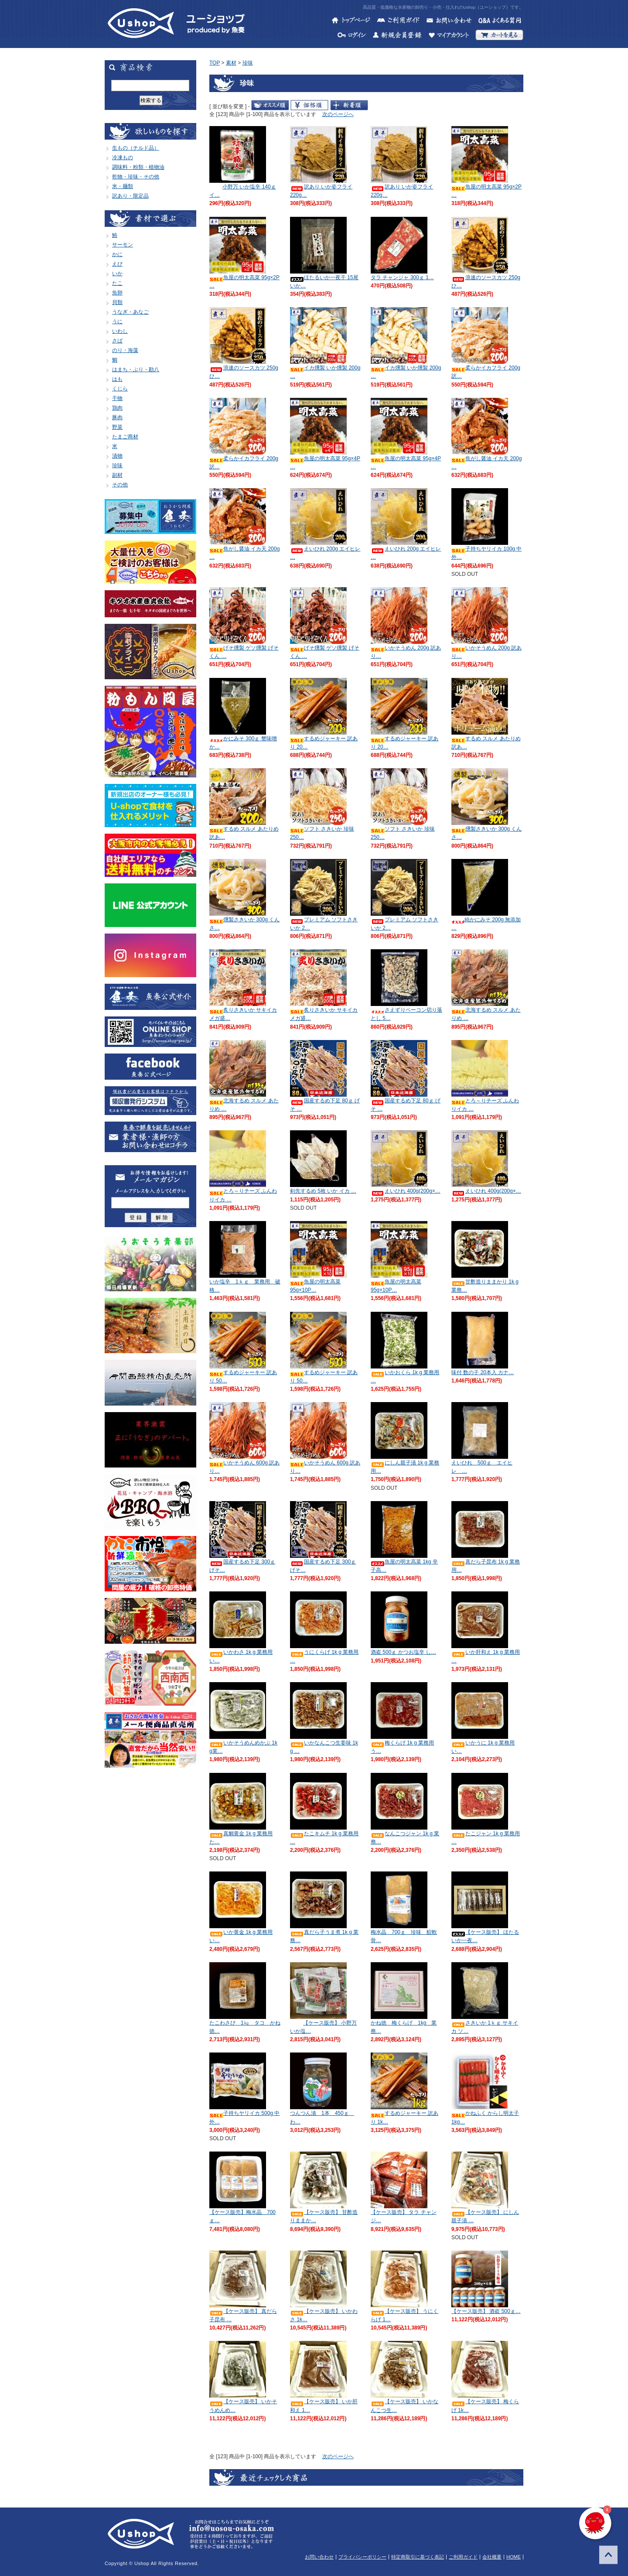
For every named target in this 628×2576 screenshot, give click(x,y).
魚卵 (117, 293)
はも (117, 379)
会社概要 (492, 2556)
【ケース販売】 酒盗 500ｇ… (486, 2311)
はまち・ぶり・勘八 (135, 369)
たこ (117, 283)
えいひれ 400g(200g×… (405, 1191)
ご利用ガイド (463, 2556)
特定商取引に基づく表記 (417, 2556)
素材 (231, 63)
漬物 (117, 456)
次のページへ (338, 114)
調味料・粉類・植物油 (138, 167)
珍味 (117, 465)
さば (117, 341)
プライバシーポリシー (362, 2556)
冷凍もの (122, 157)
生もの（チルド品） (135, 148)
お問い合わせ (319, 2556)
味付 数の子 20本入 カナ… (482, 1372)
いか (117, 273)
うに (117, 321)
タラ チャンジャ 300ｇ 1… (402, 277)
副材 (117, 475)
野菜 (117, 427)
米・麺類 (122, 186)
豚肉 (117, 417)
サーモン (122, 245)
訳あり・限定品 (130, 196)
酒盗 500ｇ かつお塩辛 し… (403, 1652)
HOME (513, 2556)
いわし (120, 331)
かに (117, 254)
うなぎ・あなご (130, 312)
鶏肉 (117, 408)
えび (117, 264)
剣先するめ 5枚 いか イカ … (323, 1191)
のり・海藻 (125, 350)
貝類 (117, 302)
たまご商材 (125, 437)
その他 (120, 485)
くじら (120, 389)
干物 (117, 398)
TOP (214, 63)
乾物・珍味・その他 (135, 177)
